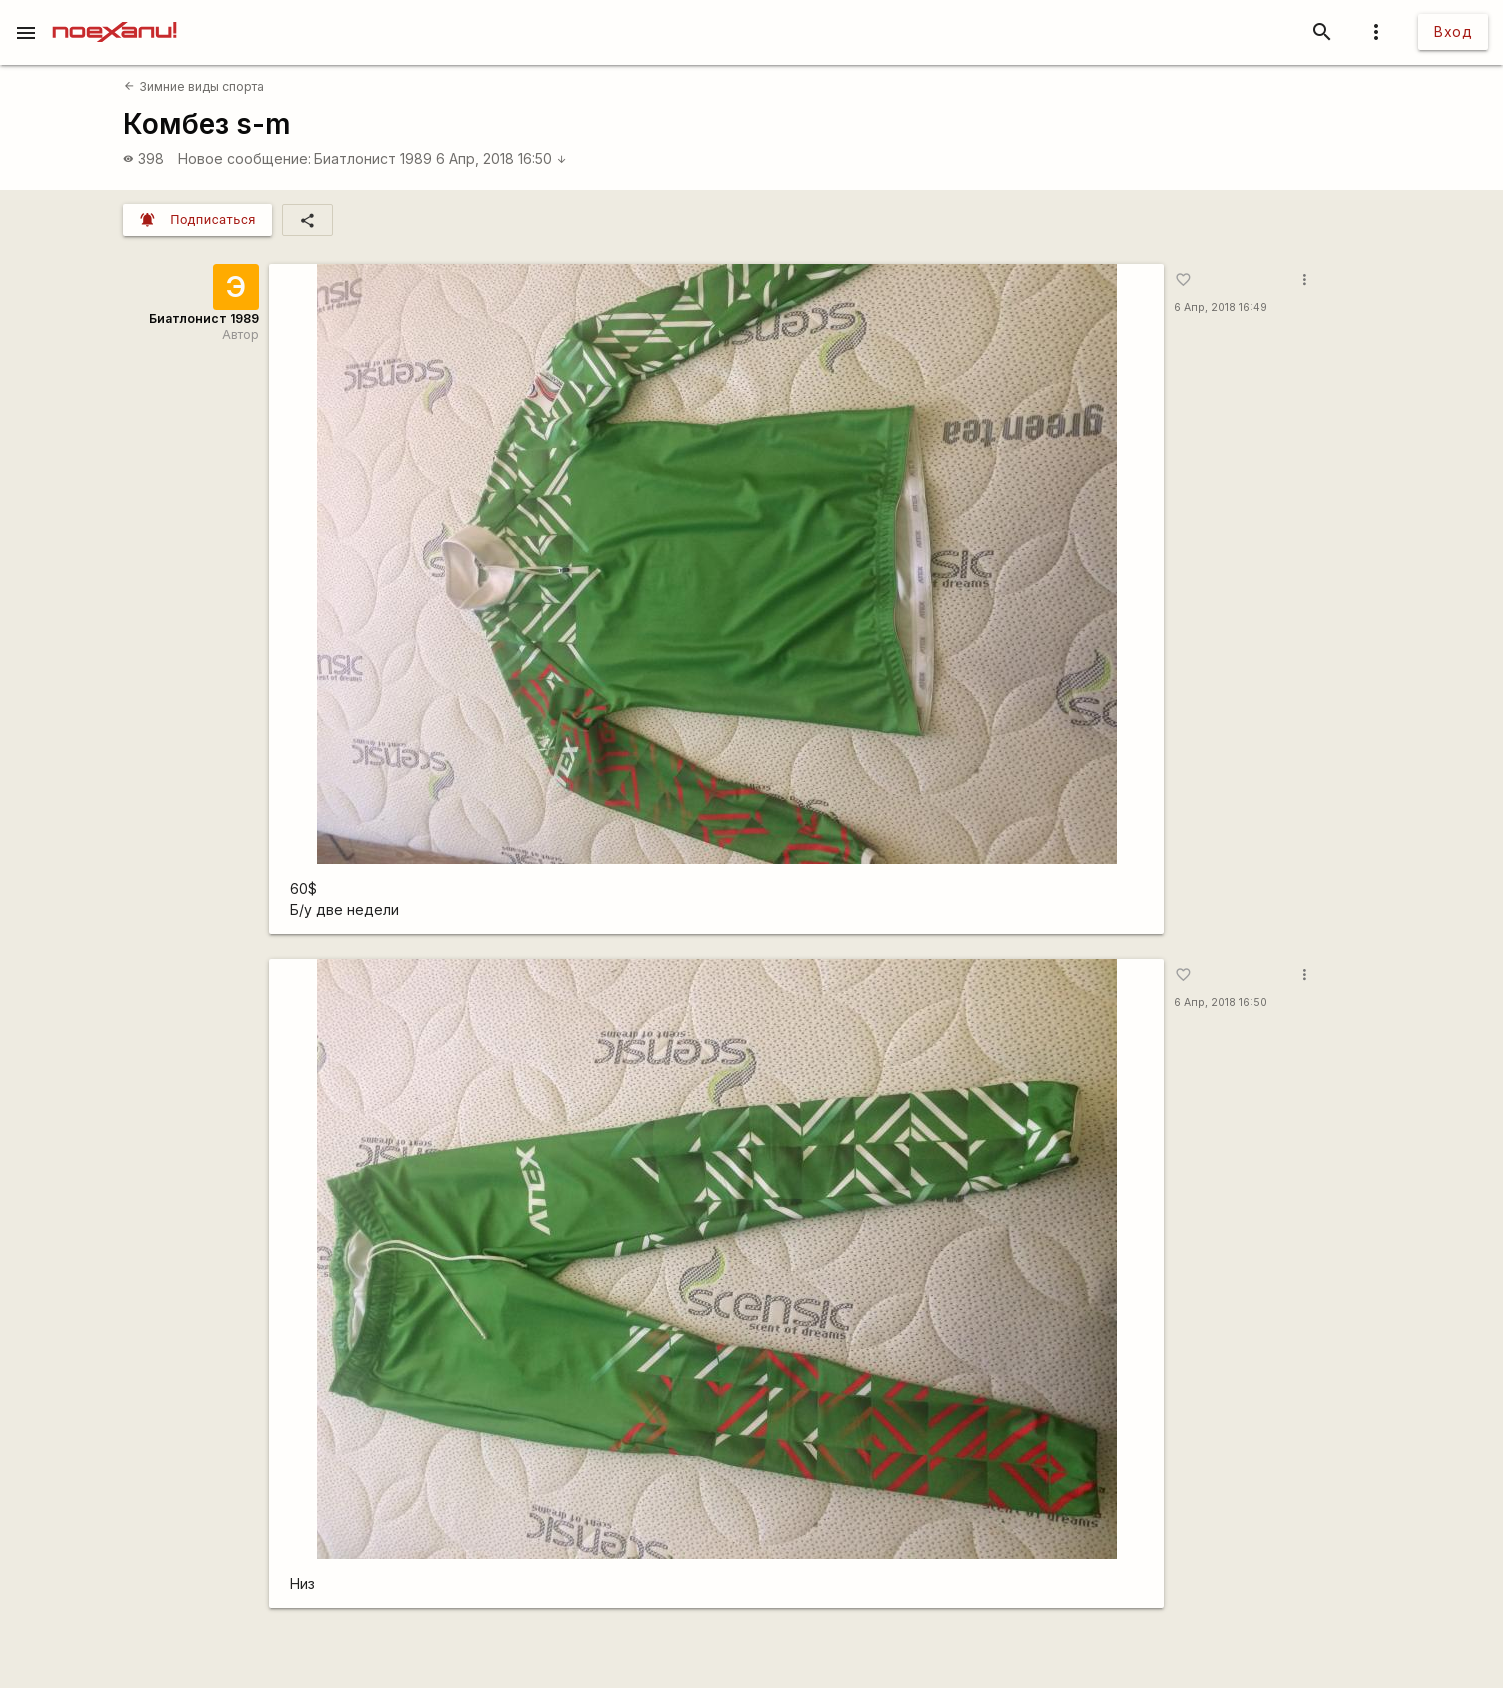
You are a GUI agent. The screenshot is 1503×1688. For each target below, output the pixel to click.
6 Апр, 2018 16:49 (1220, 307)
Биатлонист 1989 (373, 158)
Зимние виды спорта (193, 86)
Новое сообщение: (244, 158)
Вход (1453, 31)
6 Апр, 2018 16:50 (501, 158)
